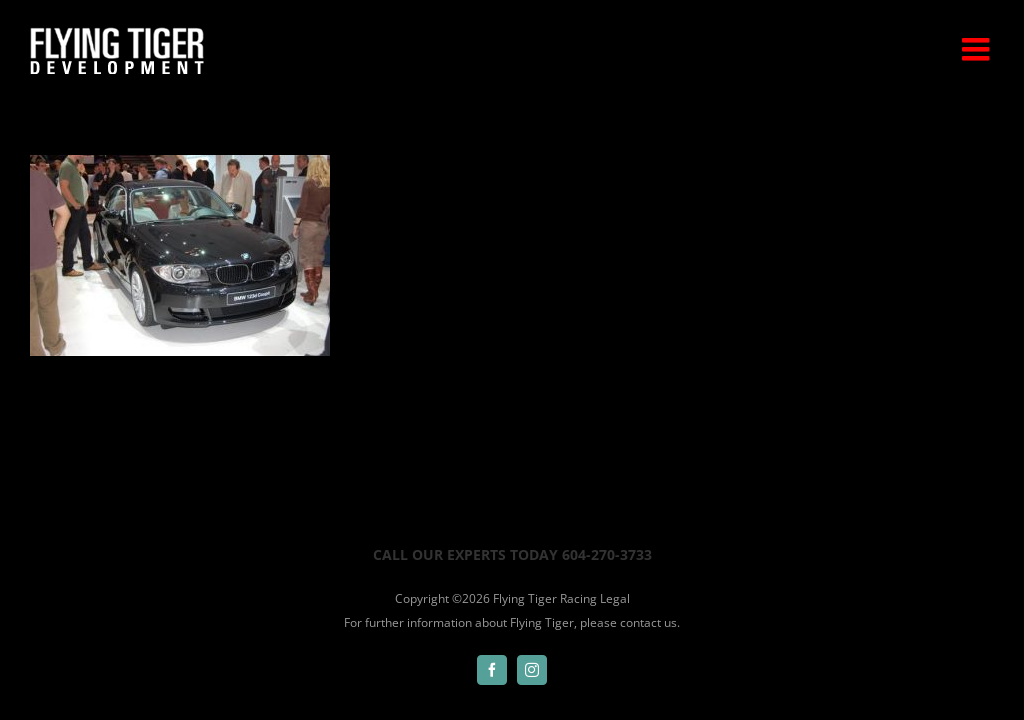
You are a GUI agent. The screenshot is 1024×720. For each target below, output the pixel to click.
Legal (615, 598)
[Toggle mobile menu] (978, 49)
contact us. (650, 622)
